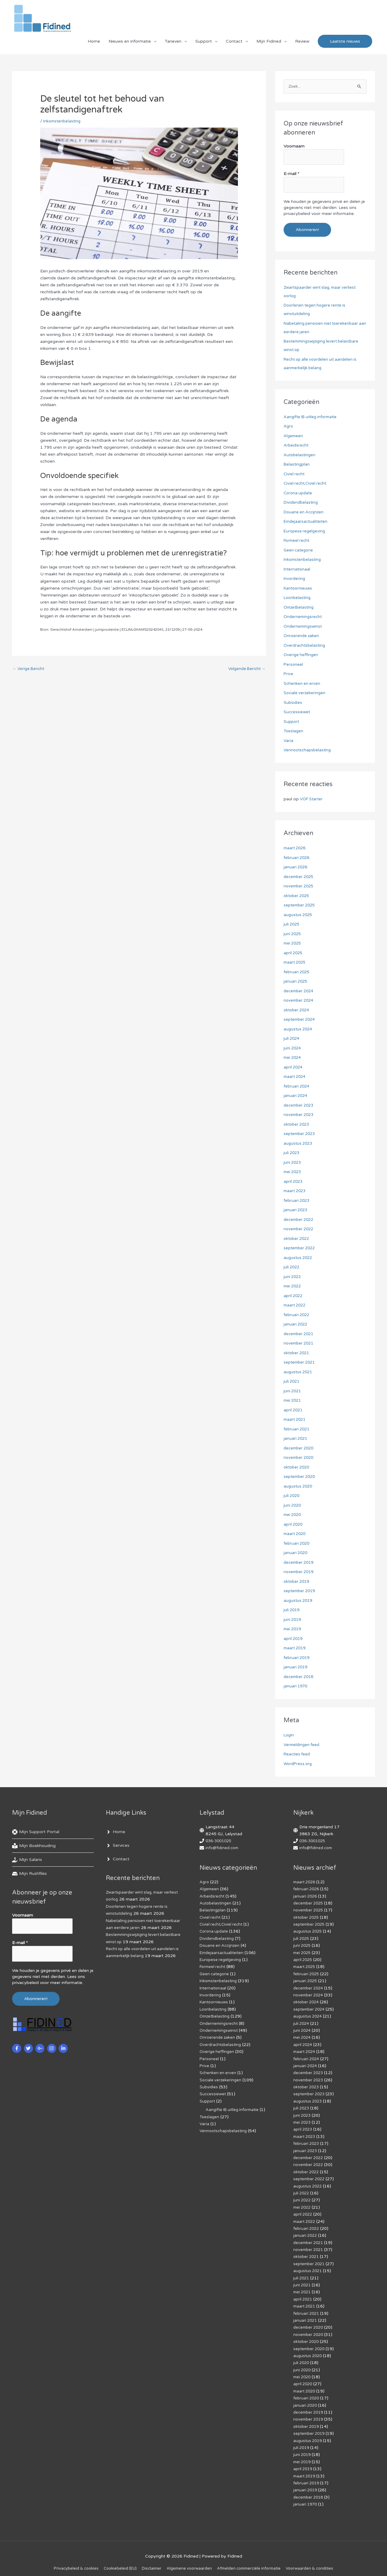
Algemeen (294, 436)
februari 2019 (297, 1657)
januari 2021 (296, 1439)
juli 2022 (292, 1267)
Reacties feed (297, 1754)
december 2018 (300, 1677)
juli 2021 (292, 1381)
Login (289, 1735)
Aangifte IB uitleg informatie (312, 417)
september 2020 (301, 1477)
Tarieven (173, 44)
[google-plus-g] (40, 2045)
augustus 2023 (299, 1143)
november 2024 (300, 1000)
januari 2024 (296, 1096)
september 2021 (301, 1362)
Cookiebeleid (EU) (115, 2560)
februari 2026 (297, 857)
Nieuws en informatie (130, 44)
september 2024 (301, 1020)
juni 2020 (293, 1505)
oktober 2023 (298, 1124)
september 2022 (301, 1248)
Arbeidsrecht (297, 445)
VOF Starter (312, 799)
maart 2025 (296, 962)
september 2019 (301, 1591)
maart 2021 (296, 1420)
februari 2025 (297, 972)
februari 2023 (297, 1200)
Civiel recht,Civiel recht (306, 483)
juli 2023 (292, 1153)
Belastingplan (297, 464)
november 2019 (300, 1572)
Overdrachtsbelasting (305, 645)
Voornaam (294, 149)
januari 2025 (296, 981)
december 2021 (300, 1334)
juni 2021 (293, 1391)
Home (94, 44)
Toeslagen (294, 731)
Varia (289, 740)
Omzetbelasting (300, 607)
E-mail (291, 175)
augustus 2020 (299, 1486)
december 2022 (300, 1219)
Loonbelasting (298, 598)
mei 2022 (293, 1286)
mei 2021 (293, 1400)
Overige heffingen (301, 655)
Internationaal (297, 569)
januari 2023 (296, 1210)
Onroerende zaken (302, 636)
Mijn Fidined (268, 44)
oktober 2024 (298, 1010)
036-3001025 (220, 1841)
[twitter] (29, 2045)
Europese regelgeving (305, 531)
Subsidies (293, 702)
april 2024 (294, 1067)
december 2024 (300, 991)
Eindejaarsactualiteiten (306, 522)
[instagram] (52, 2045)
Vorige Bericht (30, 672)
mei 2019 (293, 1629)
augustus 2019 (299, 1600)
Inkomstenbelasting (63, 124)
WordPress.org (299, 1764)
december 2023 (300, 1105)
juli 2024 (292, 1039)
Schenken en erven (302, 683)
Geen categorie (299, 550)
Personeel (294, 664)
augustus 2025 (299, 915)
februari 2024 (297, 1086)
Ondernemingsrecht (304, 617)
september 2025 (301, 905)
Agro (289, 426)
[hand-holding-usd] (27, 1860)
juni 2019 (293, 1619)
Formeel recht (298, 541)
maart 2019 (296, 1648)
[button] (345, 44)
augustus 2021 (299, 1372)
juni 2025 (293, 934)
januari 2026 (296, 867)
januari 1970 (296, 1686)
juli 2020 (292, 1496)
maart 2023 (296, 1191)
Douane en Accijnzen (305, 512)
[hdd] (29, 1874)
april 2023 (294, 1181)
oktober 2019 (298, 1581)
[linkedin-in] (64, 2045)
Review (302, 44)
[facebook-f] (17, 2045)
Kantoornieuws (299, 588)
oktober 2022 (298, 1238)
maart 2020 (296, 1534)
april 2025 (294, 953)
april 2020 (294, 1524)
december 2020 (300, 1448)
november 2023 (300, 1115)
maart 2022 (296, 1305)
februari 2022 (297, 1315)
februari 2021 (297, 1429)
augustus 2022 (299, 1257)
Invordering (295, 579)
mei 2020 (293, 1515)
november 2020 (300, 1458)
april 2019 (294, 1638)
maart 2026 (296, 848)
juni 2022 (293, 1277)
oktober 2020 (298, 1467)
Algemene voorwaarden (189, 2560)
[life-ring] (35, 1832)
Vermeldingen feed (302, 1745)
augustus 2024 (299, 1029)
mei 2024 (293, 1058)
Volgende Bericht (245, 672)
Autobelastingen (300, 455)
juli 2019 (292, 1610)
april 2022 (294, 1296)
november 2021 (300, 1343)
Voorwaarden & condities (317, 2560)
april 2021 (294, 1410)
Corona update (299, 493)
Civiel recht (295, 474)
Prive (289, 674)
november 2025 (300, 886)
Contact (234, 44)
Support (203, 44)
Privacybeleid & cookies (68, 2560)
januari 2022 (296, 1324)
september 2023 (301, 1134)
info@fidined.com (223, 1848)
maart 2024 (296, 1077)
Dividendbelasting (302, 503)
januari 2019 (296, 1667)
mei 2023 (293, 1172)
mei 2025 (293, 943)
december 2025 (300, 877)
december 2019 (300, 1562)
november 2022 (300, 1229)
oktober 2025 (298, 896)
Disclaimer (149, 2560)
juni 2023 (293, 1162)
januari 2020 (296, 1553)
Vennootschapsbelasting (308, 750)
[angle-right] (115, 1832)
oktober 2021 (298, 1353)
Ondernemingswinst (304, 626)
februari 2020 (297, 1543)
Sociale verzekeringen (305, 693)
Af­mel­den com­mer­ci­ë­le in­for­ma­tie (252, 2560)
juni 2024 (293, 1048)
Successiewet (297, 712)
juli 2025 (292, 924)
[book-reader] (34, 1846)
